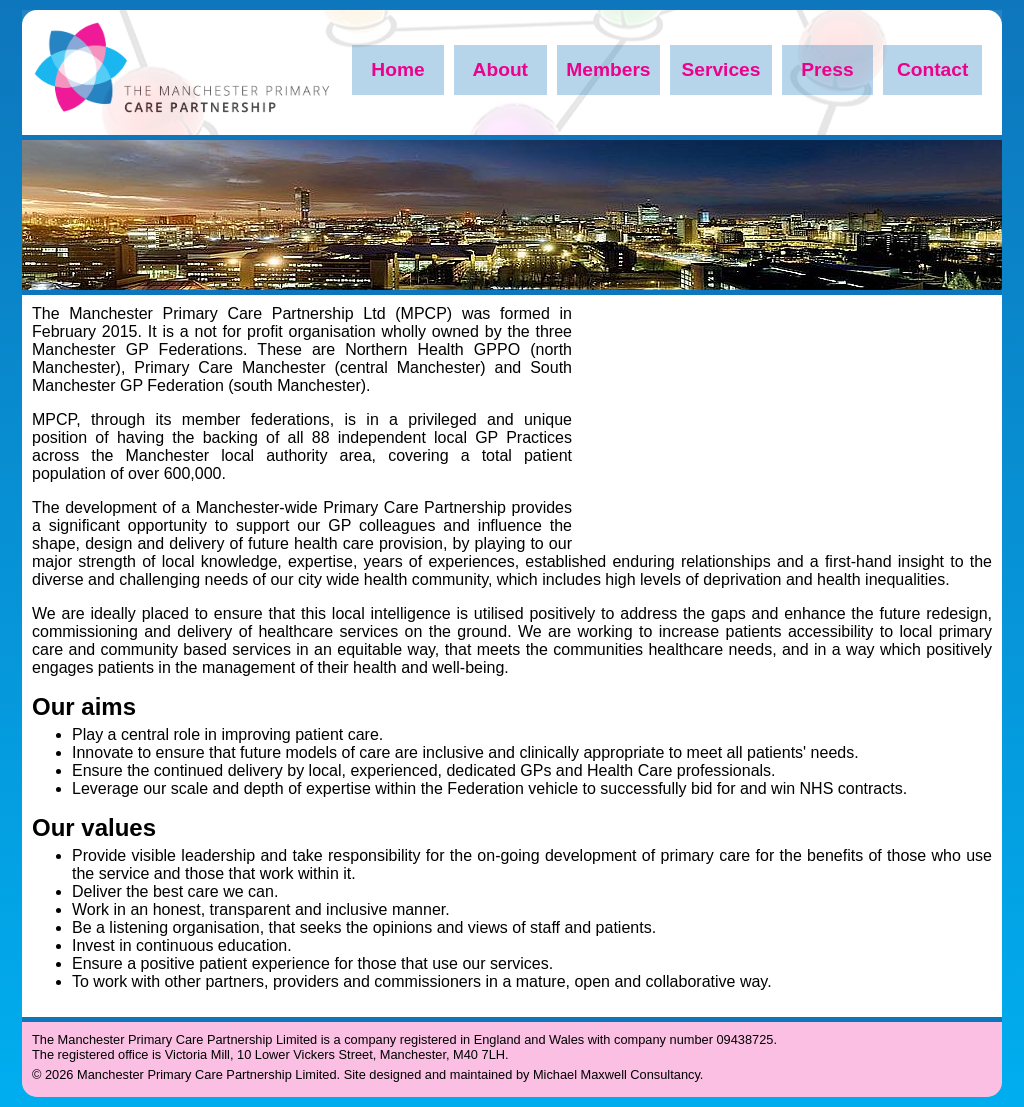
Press (827, 69)
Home (397, 69)
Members (608, 69)
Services (720, 69)
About (500, 69)
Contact (932, 69)
